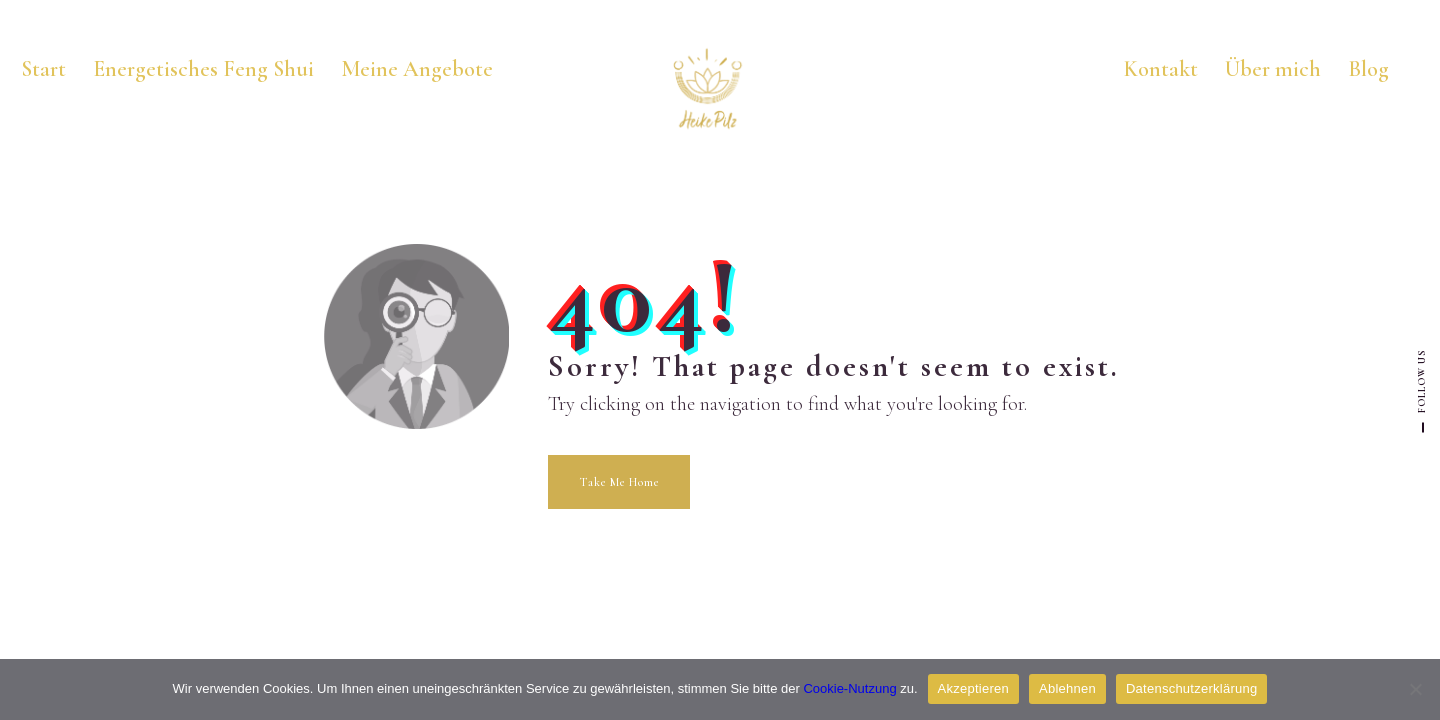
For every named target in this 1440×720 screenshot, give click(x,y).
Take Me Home (619, 482)
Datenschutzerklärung (1191, 688)
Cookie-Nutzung (849, 688)
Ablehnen (1067, 688)
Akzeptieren (973, 688)
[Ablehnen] (1415, 689)
